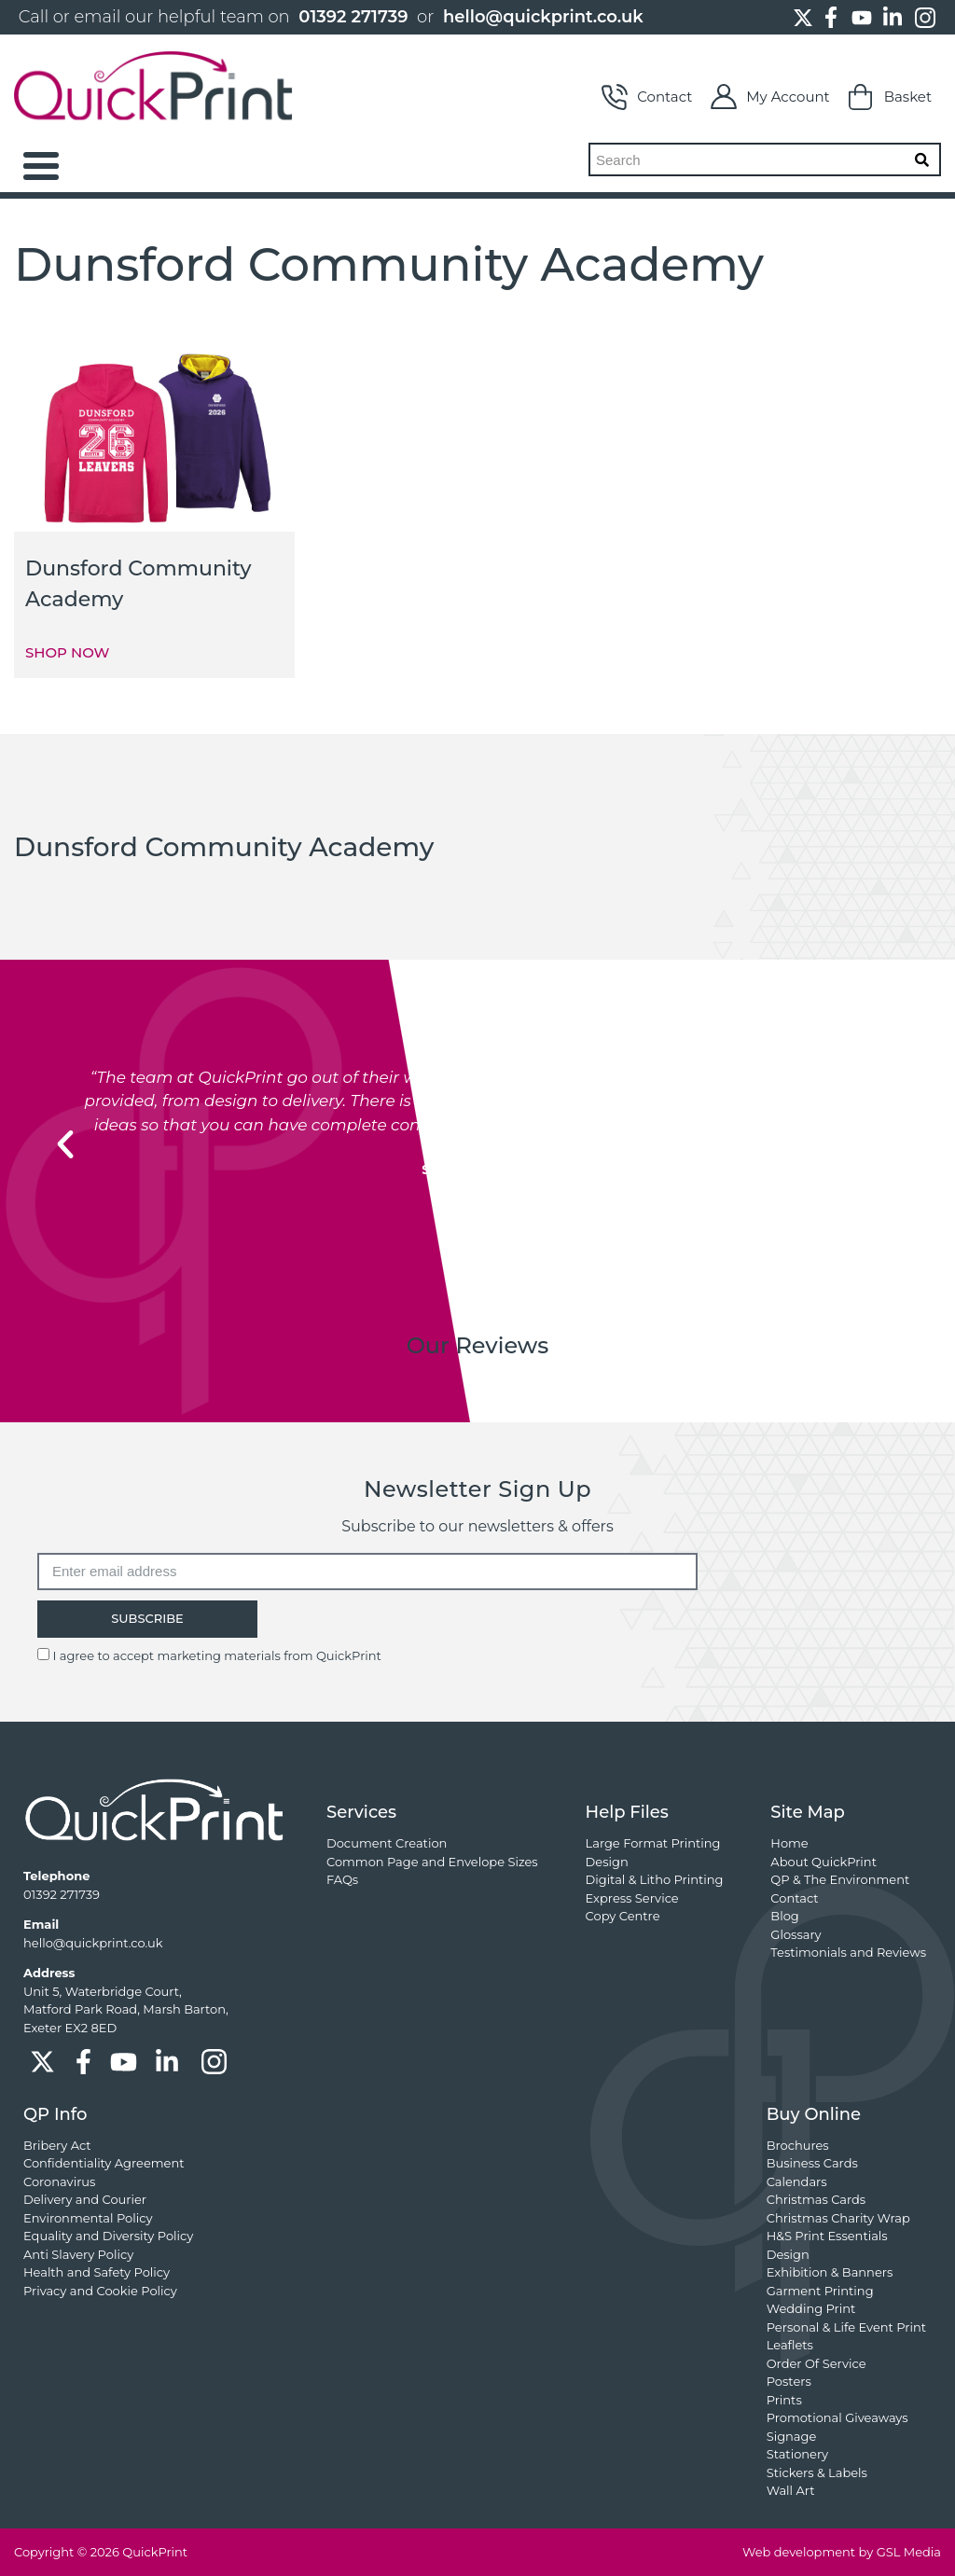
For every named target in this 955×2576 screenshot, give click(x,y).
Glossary (795, 1934)
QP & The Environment (839, 1879)
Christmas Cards (816, 2199)
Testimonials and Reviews (848, 1952)
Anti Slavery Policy (78, 2254)
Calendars (797, 2181)
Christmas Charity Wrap (838, 2217)
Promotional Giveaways (837, 2417)
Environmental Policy (88, 2217)
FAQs (342, 1879)
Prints (784, 2399)
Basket (890, 97)
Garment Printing (820, 2290)
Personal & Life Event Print (846, 2327)
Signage (792, 2436)
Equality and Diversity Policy (108, 2235)
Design (607, 1861)
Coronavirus (59, 2181)
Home (789, 1842)
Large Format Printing (653, 1842)
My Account (770, 97)
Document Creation (386, 1842)
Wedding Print (811, 2308)
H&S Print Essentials (827, 2235)
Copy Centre (623, 1915)
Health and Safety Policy (96, 2271)
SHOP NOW (67, 652)
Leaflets (790, 2344)
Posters (789, 2381)
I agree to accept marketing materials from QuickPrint (216, 1655)
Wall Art (791, 2490)
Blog (784, 1915)
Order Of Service (816, 2363)
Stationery (797, 2453)
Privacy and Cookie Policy (100, 2290)
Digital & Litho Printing (655, 1879)
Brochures (798, 2145)
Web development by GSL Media (841, 2551)
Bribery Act (57, 2145)
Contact (647, 97)
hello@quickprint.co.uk (543, 17)
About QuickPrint (823, 1861)
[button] (65, 1144)
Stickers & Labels (817, 2472)
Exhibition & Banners (830, 2271)
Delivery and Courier (84, 2199)
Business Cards (812, 2162)
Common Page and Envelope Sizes (432, 1861)
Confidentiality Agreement (103, 2162)
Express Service (632, 1897)
